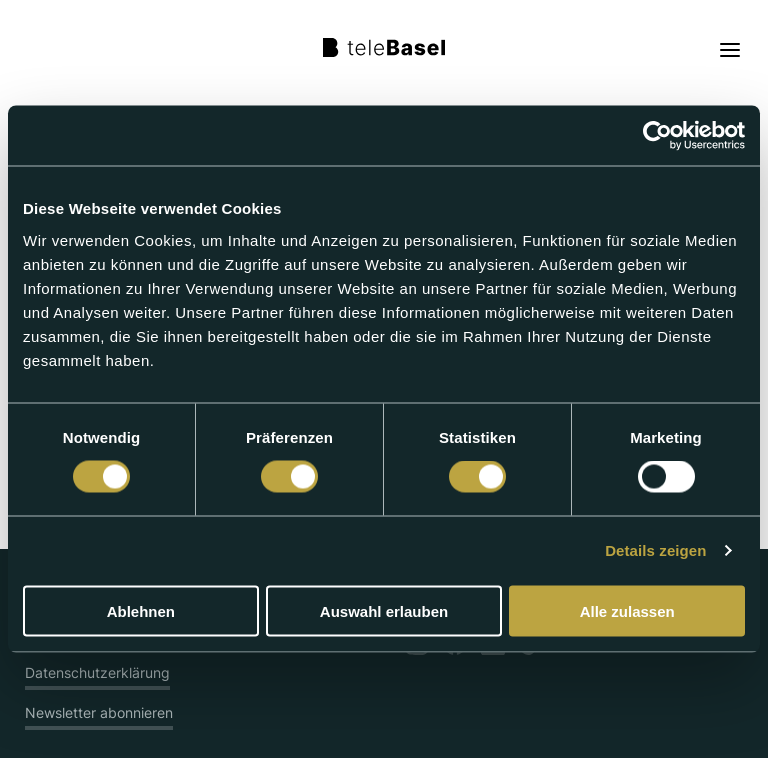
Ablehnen (141, 610)
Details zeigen (655, 550)
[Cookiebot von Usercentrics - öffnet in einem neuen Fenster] (657, 136)
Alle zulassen (627, 610)
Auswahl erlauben (384, 610)
